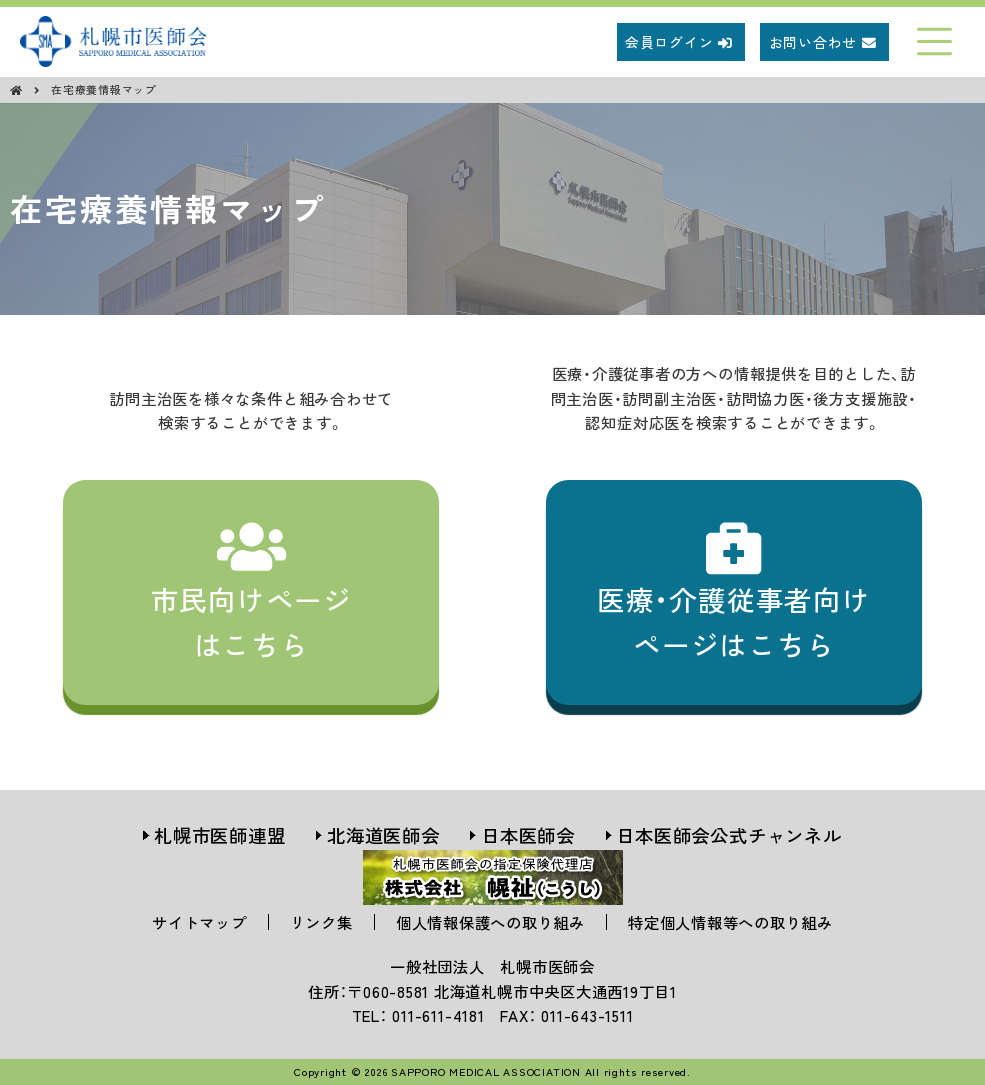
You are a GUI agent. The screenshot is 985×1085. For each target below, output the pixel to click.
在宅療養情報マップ (104, 89)
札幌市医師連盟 (219, 835)
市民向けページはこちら (251, 591)
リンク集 (321, 922)
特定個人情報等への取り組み (730, 922)
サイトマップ (199, 922)
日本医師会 (528, 835)
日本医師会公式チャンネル (728, 835)
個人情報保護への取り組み (490, 922)
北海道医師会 (383, 835)
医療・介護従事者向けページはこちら (734, 591)
